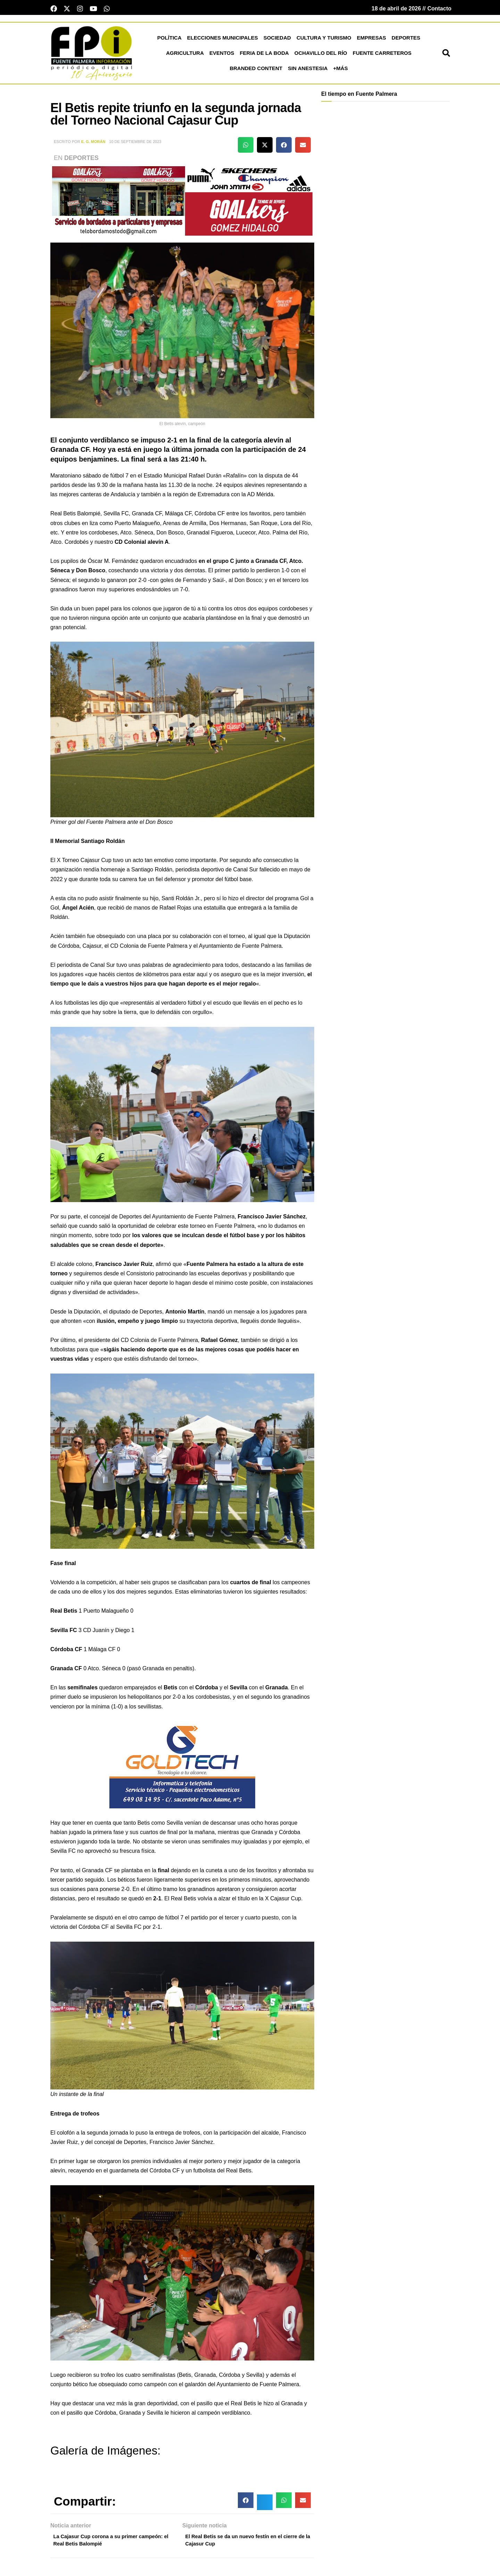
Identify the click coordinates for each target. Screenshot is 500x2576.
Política (169, 40)
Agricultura (185, 55)
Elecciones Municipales (222, 40)
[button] (446, 55)
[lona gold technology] (182, 1766)
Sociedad (277, 40)
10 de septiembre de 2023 (135, 144)
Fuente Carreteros (382, 55)
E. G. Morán (93, 144)
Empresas (371, 40)
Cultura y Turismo (324, 40)
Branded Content (256, 70)
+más (340, 70)
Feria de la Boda (264, 55)
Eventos (221, 55)
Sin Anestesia (307, 70)
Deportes (406, 40)
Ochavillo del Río (320, 55)
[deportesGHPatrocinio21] (182, 202)
